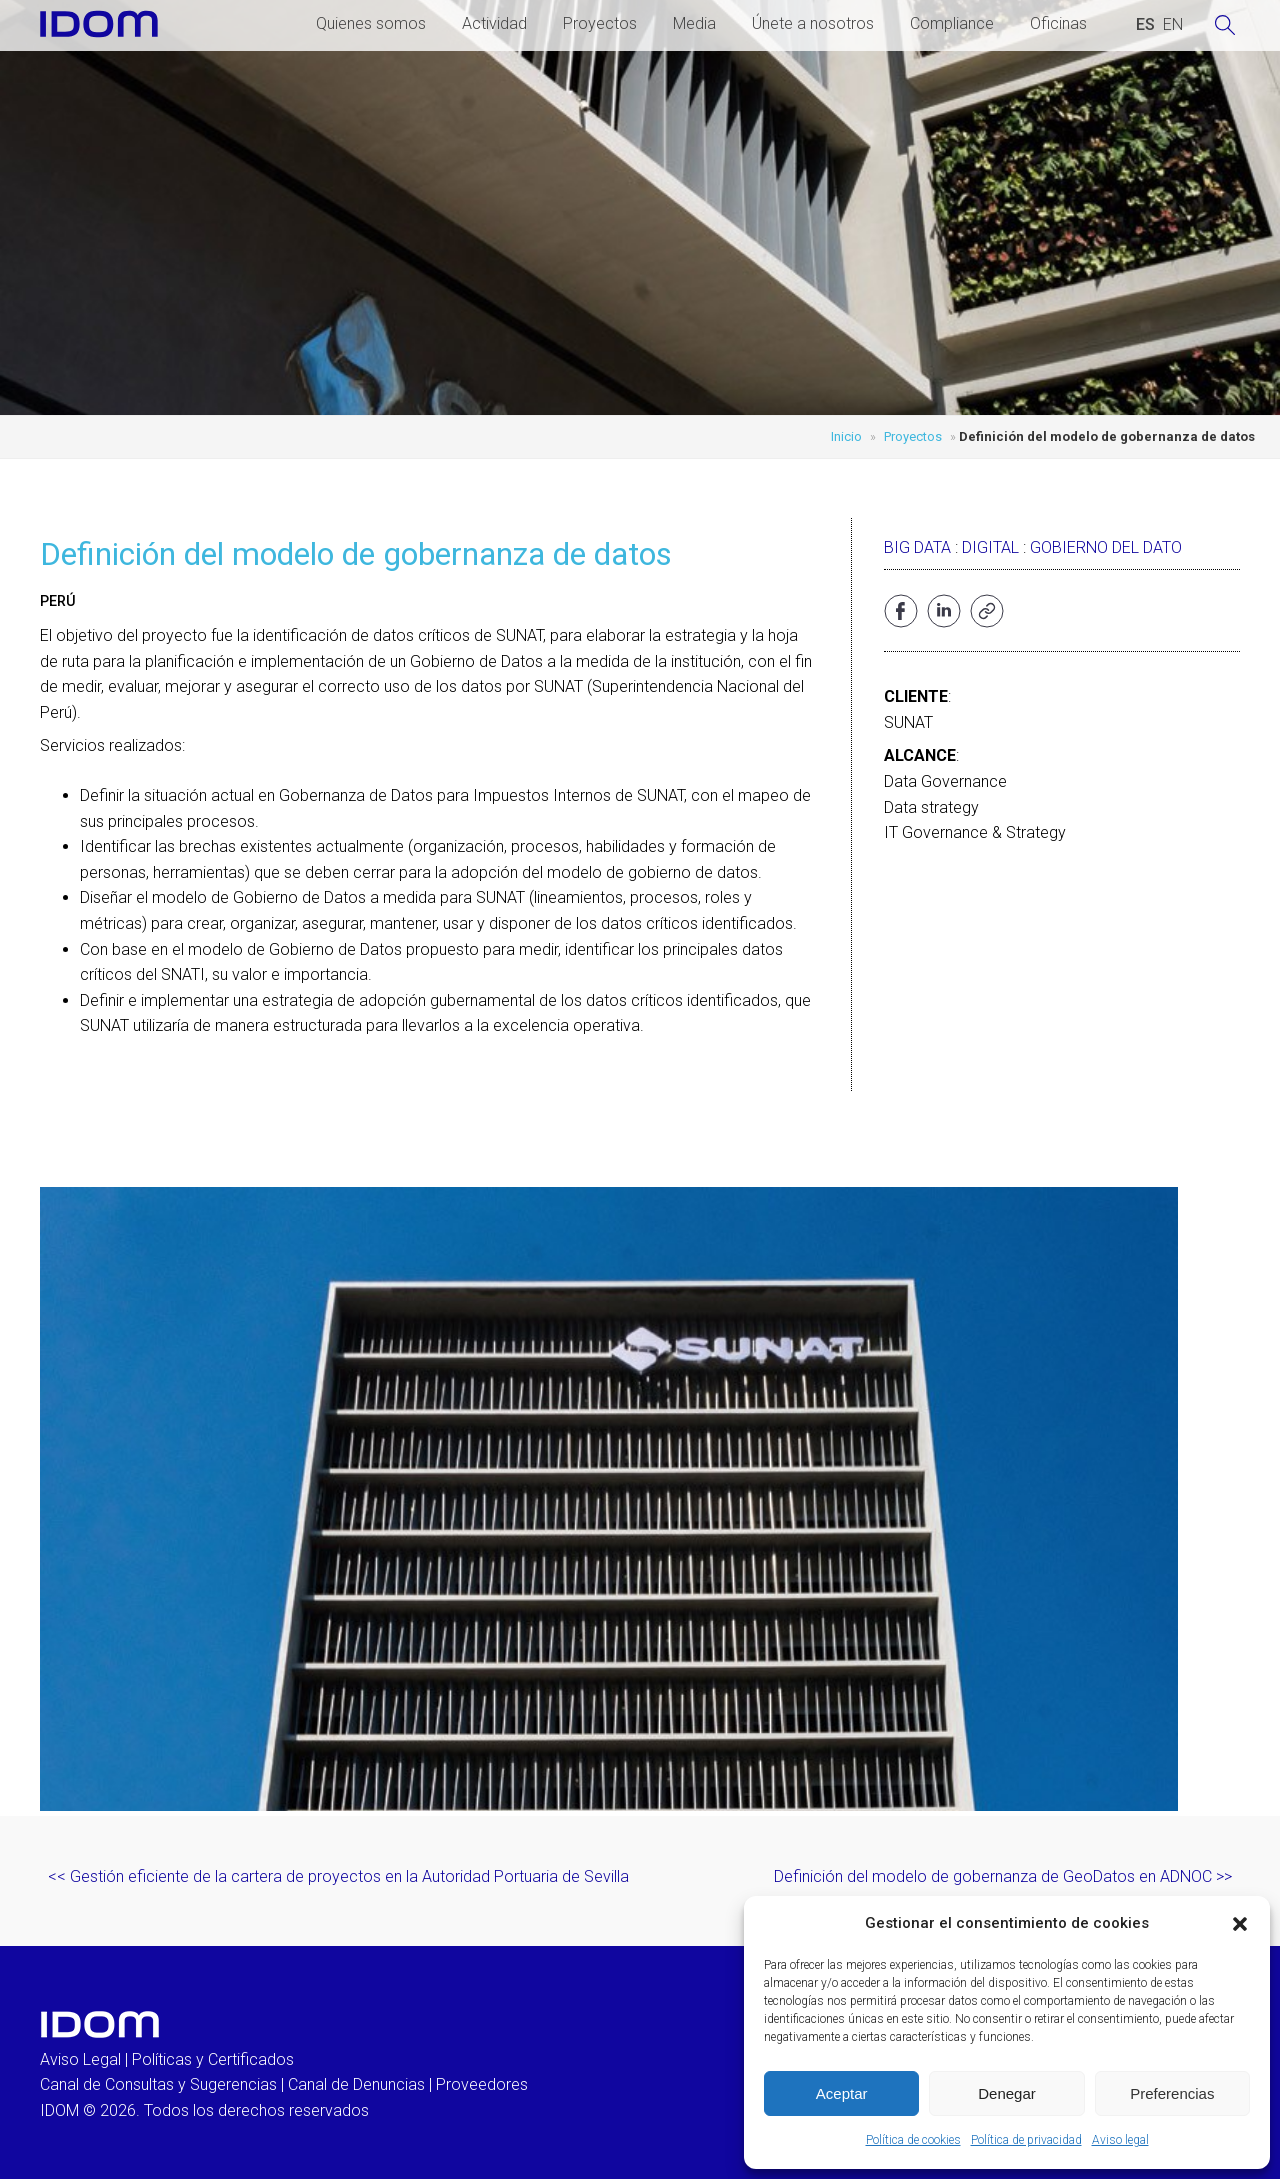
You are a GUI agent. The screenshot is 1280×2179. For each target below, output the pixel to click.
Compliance (952, 23)
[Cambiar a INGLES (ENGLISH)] (1173, 25)
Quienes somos (371, 23)
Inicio (846, 436)
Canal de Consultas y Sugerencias (158, 2084)
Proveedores (482, 2084)
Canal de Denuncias (356, 2084)
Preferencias (1172, 2093)
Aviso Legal (80, 2059)
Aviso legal (1120, 2140)
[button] (1240, 1924)
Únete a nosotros (813, 23)
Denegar (1007, 2093)
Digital (990, 547)
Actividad (494, 23)
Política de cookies (913, 2140)
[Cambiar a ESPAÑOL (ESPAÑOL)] (1145, 25)
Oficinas (1058, 23)
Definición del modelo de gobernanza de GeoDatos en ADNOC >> (1003, 1876)
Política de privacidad (1026, 2140)
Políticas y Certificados (213, 2059)
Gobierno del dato (1106, 547)
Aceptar (842, 2093)
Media (694, 23)
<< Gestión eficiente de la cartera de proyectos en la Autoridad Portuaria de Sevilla (338, 1876)
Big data (917, 547)
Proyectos (600, 23)
